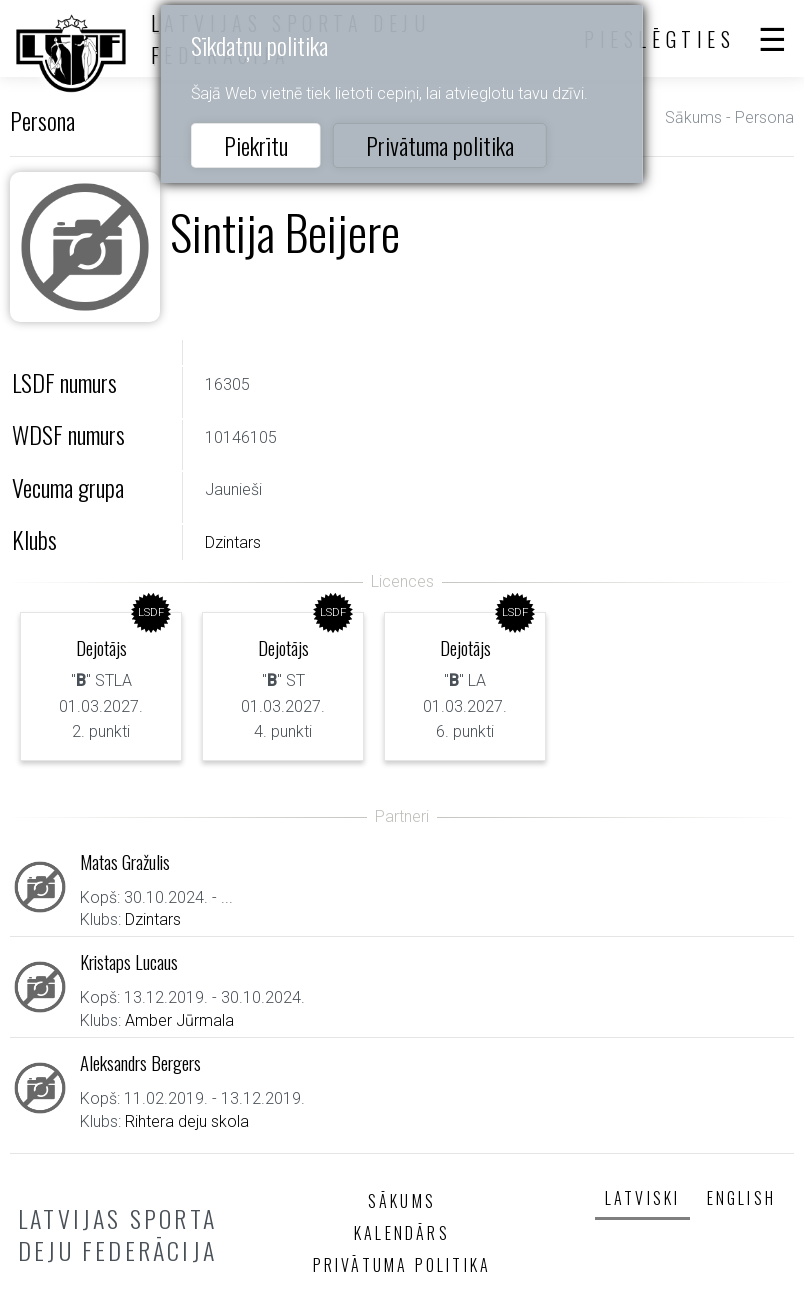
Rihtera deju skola (187, 1121)
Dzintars (233, 542)
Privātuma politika (440, 145)
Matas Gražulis (125, 861)
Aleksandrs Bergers (140, 1062)
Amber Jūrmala (179, 1020)
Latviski (643, 1198)
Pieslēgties (660, 39)
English (741, 1198)
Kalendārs (402, 1233)
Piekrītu (256, 145)
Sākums (693, 117)
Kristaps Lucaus (129, 961)
